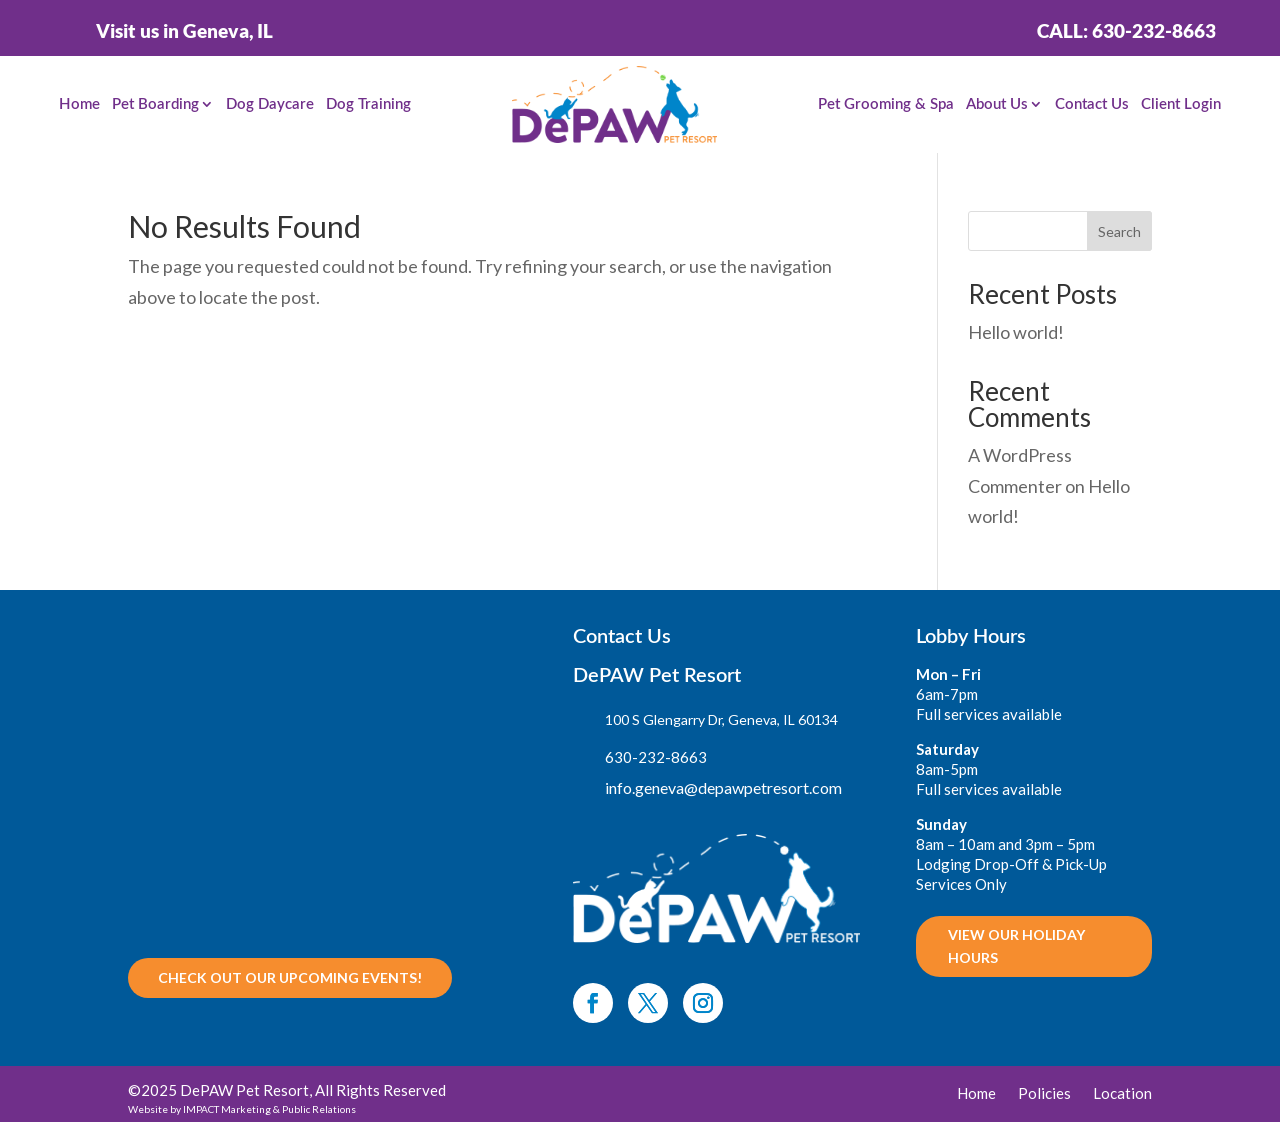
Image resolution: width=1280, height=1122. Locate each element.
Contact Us (1092, 104)
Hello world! (1016, 332)
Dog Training (368, 104)
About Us (997, 104)
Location (1122, 1094)
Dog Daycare (270, 104)
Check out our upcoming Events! (290, 977)
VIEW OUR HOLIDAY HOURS (1016, 946)
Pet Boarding (155, 104)
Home (79, 104)
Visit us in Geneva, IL (184, 30)
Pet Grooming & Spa (886, 104)
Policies (1044, 1094)
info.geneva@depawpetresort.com (723, 787)
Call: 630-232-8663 (1126, 30)
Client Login (1181, 104)
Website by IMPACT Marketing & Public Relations (242, 1109)
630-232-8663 (656, 757)
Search (1119, 231)
